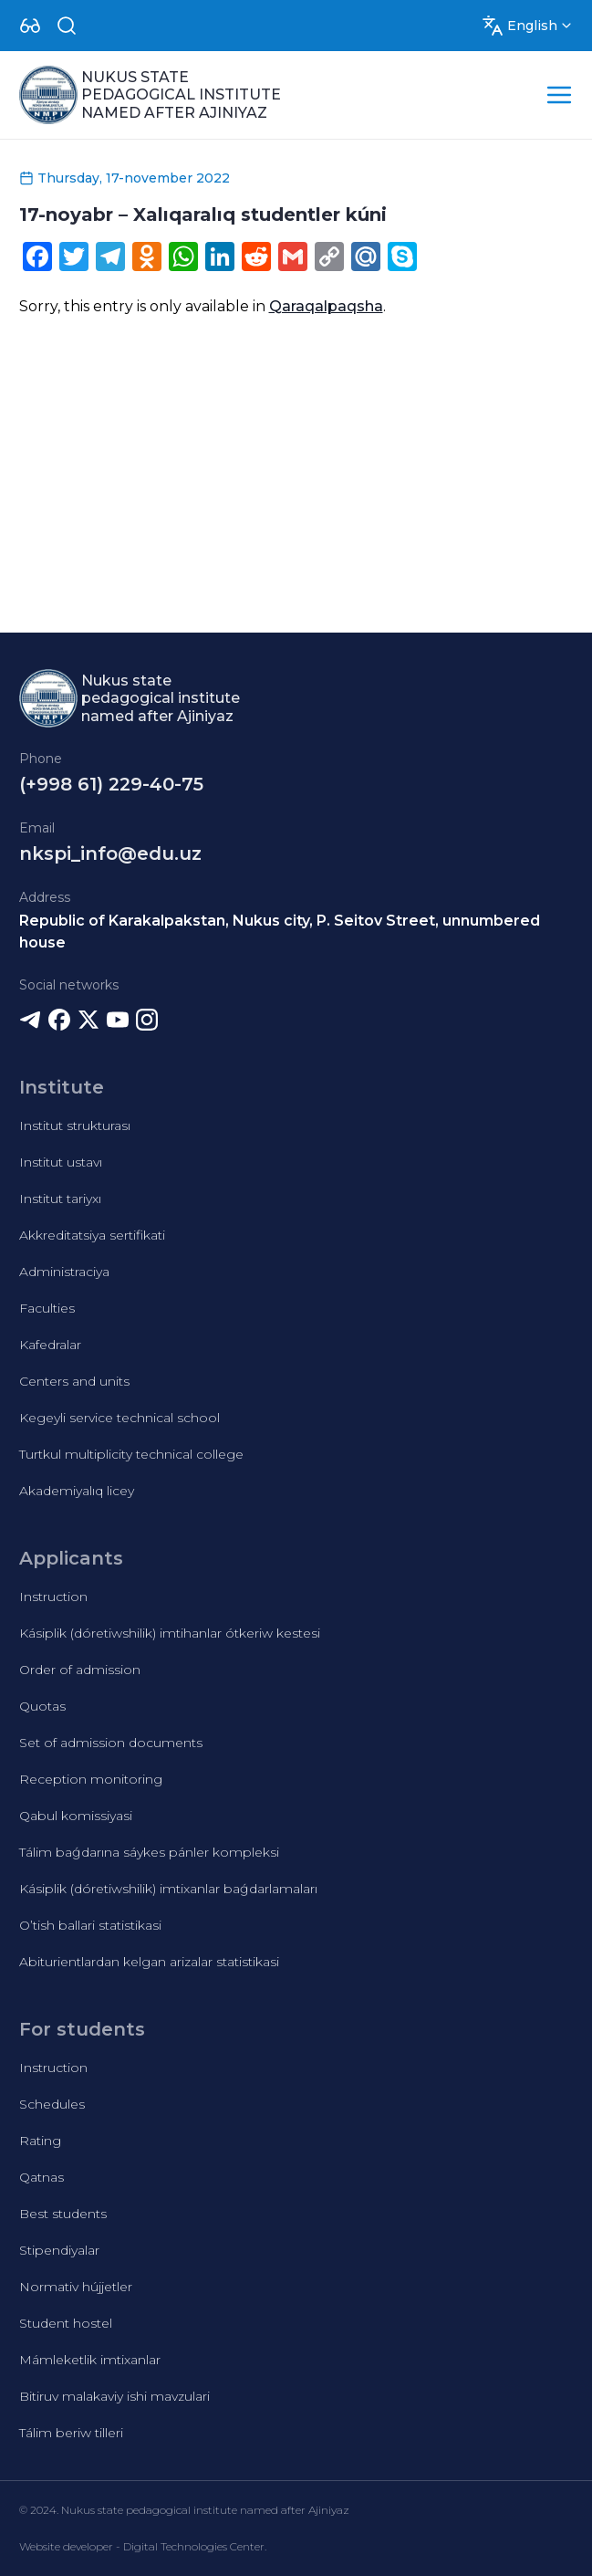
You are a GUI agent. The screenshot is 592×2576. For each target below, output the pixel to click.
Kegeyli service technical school (119, 1417)
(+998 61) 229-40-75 (111, 784)
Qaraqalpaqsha (326, 306)
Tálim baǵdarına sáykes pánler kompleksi (149, 1852)
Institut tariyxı (60, 1198)
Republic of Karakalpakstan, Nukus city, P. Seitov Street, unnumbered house (279, 931)
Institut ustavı (60, 1162)
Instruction (53, 1596)
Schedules (52, 2104)
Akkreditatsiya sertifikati (92, 1235)
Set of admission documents (111, 1742)
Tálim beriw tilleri (71, 2432)
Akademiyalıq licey (76, 1490)
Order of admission (79, 1669)
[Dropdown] (30, 26)
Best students (63, 2213)
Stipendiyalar (59, 2250)
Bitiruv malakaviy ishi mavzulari (114, 2396)
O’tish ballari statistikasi (90, 1925)
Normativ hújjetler (75, 2286)
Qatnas (41, 2177)
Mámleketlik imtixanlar (90, 2359)
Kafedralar (50, 1344)
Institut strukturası (74, 1125)
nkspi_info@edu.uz (110, 853)
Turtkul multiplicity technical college (131, 1454)
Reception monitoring (90, 1779)
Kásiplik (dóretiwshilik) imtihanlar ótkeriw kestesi (169, 1633)
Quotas (42, 1706)
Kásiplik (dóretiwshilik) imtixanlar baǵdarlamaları (168, 1888)
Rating (40, 2140)
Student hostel (65, 2323)
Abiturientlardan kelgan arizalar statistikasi (149, 1961)
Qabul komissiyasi (75, 1815)
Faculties (47, 1308)
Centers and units (74, 1381)
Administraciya (64, 1271)
